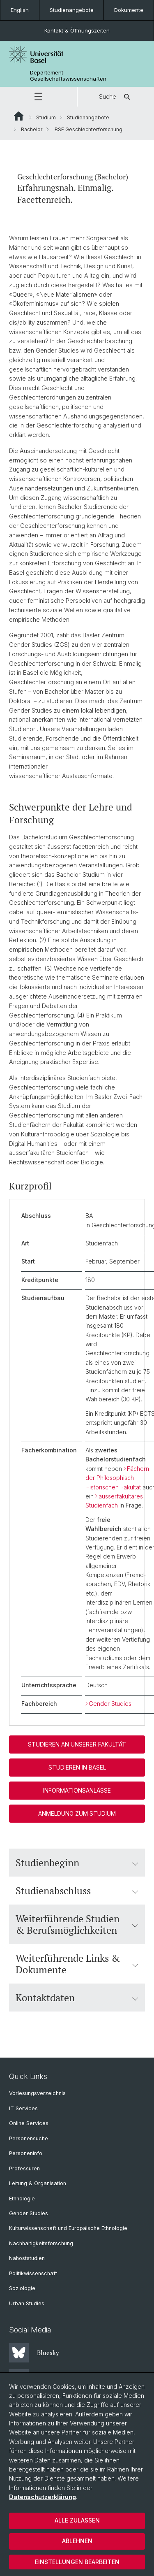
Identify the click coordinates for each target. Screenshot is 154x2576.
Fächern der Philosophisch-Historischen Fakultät (117, 1477)
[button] (38, 97)
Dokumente (128, 10)
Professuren (24, 2168)
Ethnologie (22, 2198)
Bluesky (34, 2352)
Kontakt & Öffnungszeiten (77, 30)
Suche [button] (116, 97)
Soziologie (22, 2288)
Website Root (18, 116)
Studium (46, 117)
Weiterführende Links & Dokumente (77, 1963)
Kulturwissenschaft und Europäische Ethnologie (68, 2228)
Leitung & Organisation (37, 2183)
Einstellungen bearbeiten (77, 2561)
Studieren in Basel (77, 1766)
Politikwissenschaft (33, 2273)
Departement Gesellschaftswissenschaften (68, 76)
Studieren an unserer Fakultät (77, 1743)
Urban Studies (26, 2303)
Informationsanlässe (77, 1789)
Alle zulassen (77, 2520)
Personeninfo (25, 2153)
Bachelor (31, 129)
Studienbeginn (77, 1862)
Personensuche (28, 2138)
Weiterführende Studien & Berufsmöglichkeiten (77, 1924)
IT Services (23, 2108)
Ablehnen (77, 2540)
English (20, 10)
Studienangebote (72, 10)
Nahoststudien (27, 2258)
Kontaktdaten (77, 1997)
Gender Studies (110, 1703)
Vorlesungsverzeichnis (37, 2093)
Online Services (28, 2123)
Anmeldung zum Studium (77, 1812)
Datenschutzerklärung (42, 2496)
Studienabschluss (77, 1890)
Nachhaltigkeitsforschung (41, 2243)
